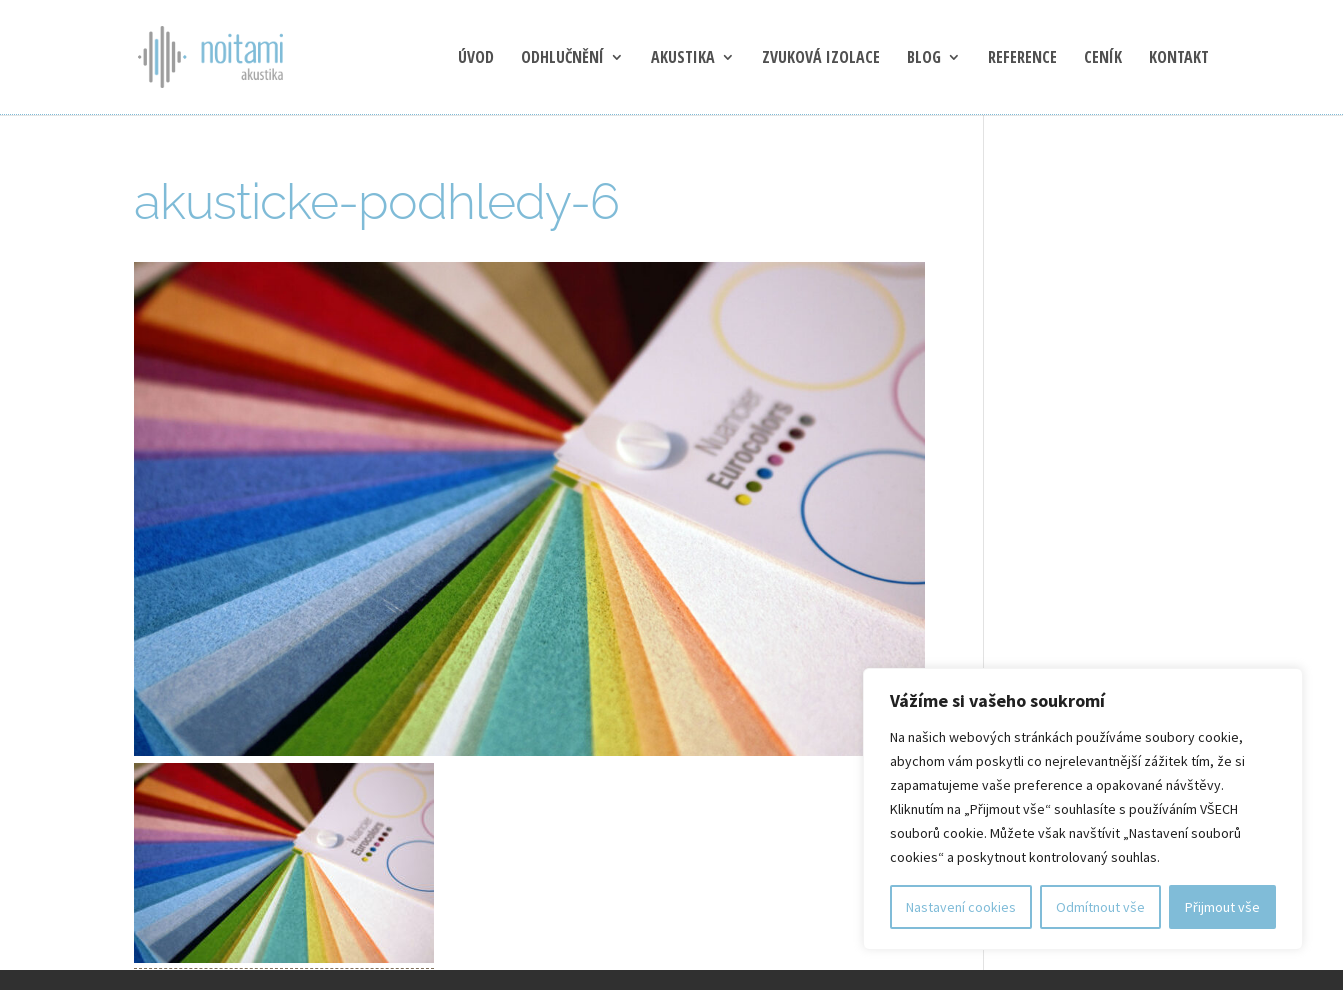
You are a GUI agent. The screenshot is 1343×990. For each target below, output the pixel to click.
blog (924, 59)
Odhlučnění (562, 59)
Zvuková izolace (821, 59)
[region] (1083, 809)
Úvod (476, 59)
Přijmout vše (1222, 907)
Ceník (1103, 59)
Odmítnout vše (1100, 907)
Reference (1022, 59)
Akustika (683, 59)
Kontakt (1179, 59)
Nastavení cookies (961, 907)
